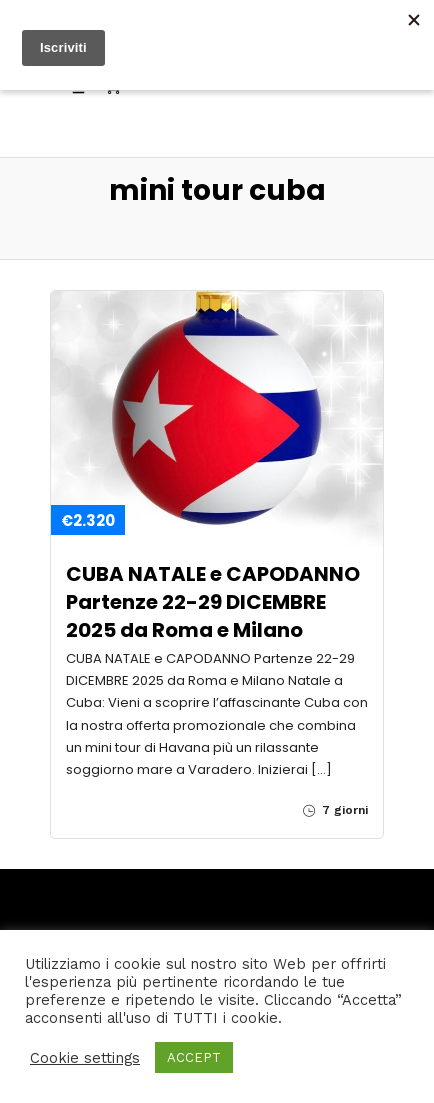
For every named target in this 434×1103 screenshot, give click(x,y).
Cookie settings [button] (85, 1058)
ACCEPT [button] (194, 1057)
